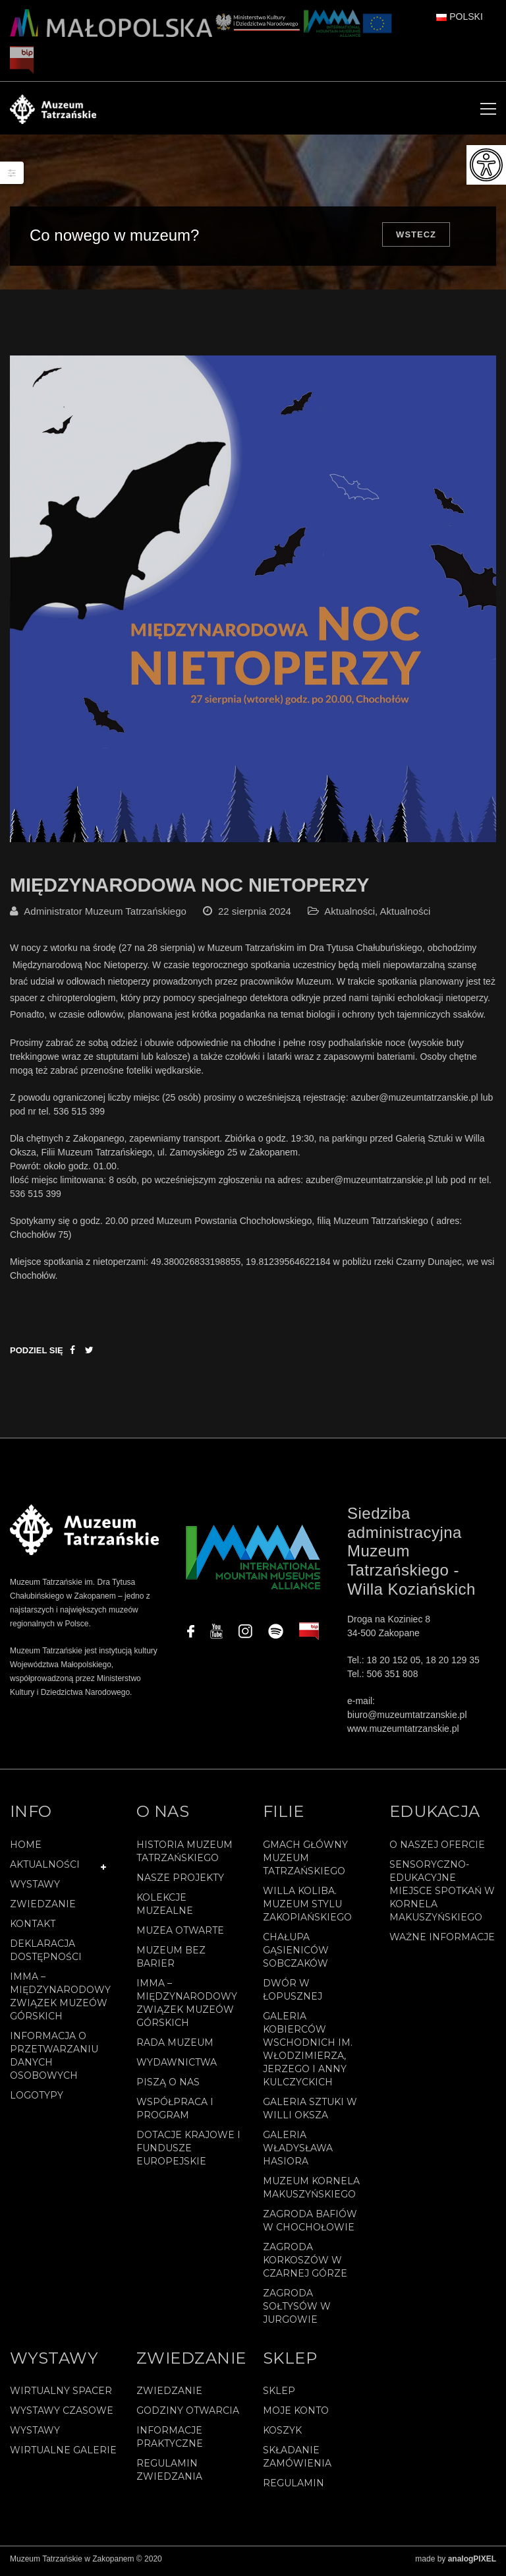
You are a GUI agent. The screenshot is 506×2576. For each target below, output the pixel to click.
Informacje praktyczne (169, 2441)
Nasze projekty (180, 1881)
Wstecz (416, 234)
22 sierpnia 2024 (254, 915)
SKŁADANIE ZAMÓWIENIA (297, 2461)
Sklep (279, 2395)
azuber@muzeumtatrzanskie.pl (414, 1102)
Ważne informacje (442, 1941)
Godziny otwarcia (187, 2415)
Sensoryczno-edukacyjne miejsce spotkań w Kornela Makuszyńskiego (442, 1894)
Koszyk (282, 2435)
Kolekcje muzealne (164, 1907)
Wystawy (35, 1888)
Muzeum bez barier (171, 1960)
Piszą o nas (168, 2086)
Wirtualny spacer (61, 2395)
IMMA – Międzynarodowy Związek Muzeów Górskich (60, 2000)
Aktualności (349, 915)
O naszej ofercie (437, 1849)
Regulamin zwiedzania (169, 2474)
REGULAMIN (293, 2488)
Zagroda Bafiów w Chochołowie (310, 2224)
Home (26, 1849)
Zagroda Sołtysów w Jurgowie (297, 2310)
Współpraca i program (174, 2112)
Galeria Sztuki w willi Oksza (310, 2112)
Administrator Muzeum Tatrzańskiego (105, 915)
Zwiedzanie (43, 1908)
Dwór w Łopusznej (292, 1993)
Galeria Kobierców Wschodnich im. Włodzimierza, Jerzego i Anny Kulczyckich (307, 2053)
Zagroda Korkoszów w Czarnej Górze (305, 2264)
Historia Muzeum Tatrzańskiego (184, 1855)
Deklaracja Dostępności (46, 1954)
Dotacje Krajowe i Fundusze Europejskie (188, 2152)
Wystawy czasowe (61, 2415)
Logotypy (36, 2099)
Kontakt (32, 1928)
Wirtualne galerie (63, 2455)
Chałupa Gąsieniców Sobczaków (296, 1954)
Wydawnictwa (176, 2066)
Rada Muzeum (174, 2046)
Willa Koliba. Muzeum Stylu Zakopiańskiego (307, 1908)
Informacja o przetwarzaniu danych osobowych (54, 2059)
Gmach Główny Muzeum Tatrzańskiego (305, 1862)
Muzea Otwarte (180, 1934)
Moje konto (296, 2415)
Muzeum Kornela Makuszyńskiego (311, 2191)
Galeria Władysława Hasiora (298, 2152)
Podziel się (36, 1355)
